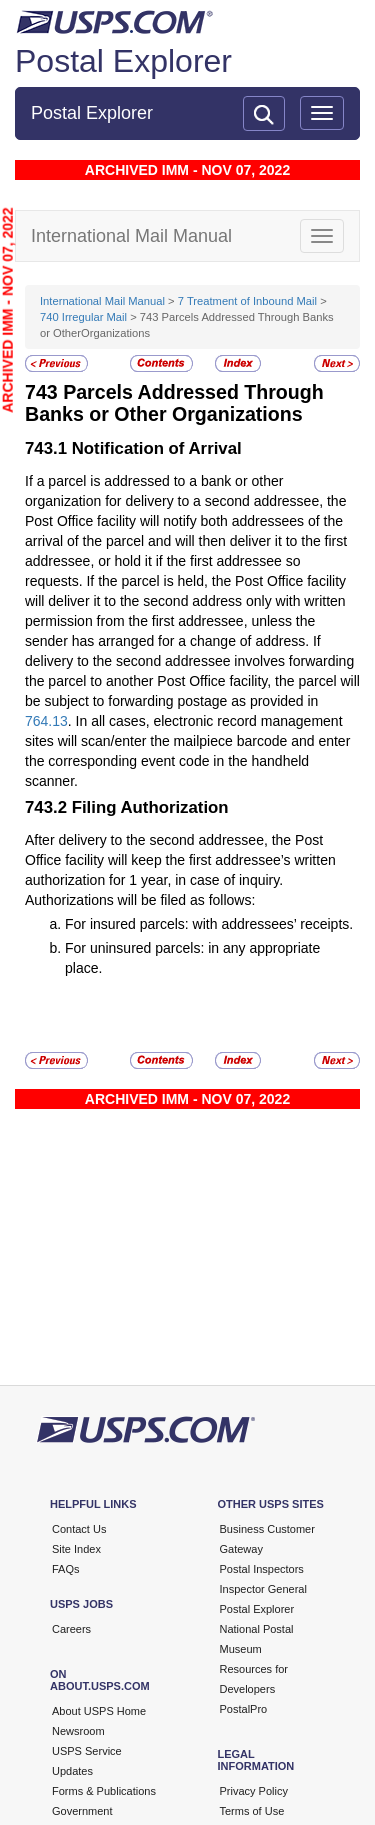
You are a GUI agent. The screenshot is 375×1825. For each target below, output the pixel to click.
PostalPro (244, 1709)
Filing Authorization (150, 807)
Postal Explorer (123, 61)
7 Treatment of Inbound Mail (247, 301)
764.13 (46, 721)
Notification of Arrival (157, 448)
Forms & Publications (104, 1791)
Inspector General (263, 1589)
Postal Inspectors (262, 1569)
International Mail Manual (102, 301)
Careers (71, 1629)
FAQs (66, 1569)
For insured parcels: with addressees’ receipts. (209, 924)
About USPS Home (99, 1711)
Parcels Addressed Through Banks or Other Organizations (174, 403)
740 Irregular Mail (83, 317)
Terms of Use (252, 1811)
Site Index (76, 1549)
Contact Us (79, 1529)
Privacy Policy (254, 1791)
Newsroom (78, 1731)
